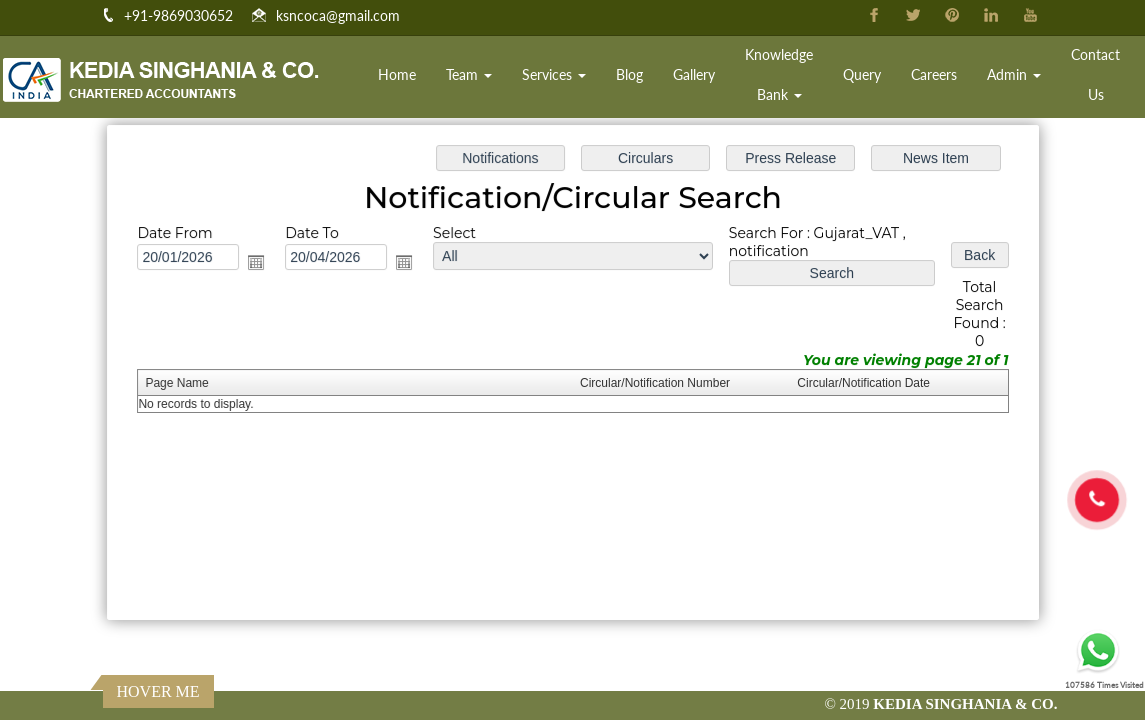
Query (862, 74)
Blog (629, 74)
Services (554, 74)
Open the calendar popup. (262, 264)
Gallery (694, 74)
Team (469, 74)
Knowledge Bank (779, 74)
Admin (1014, 74)
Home (397, 74)
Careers (934, 74)
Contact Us (1095, 74)
